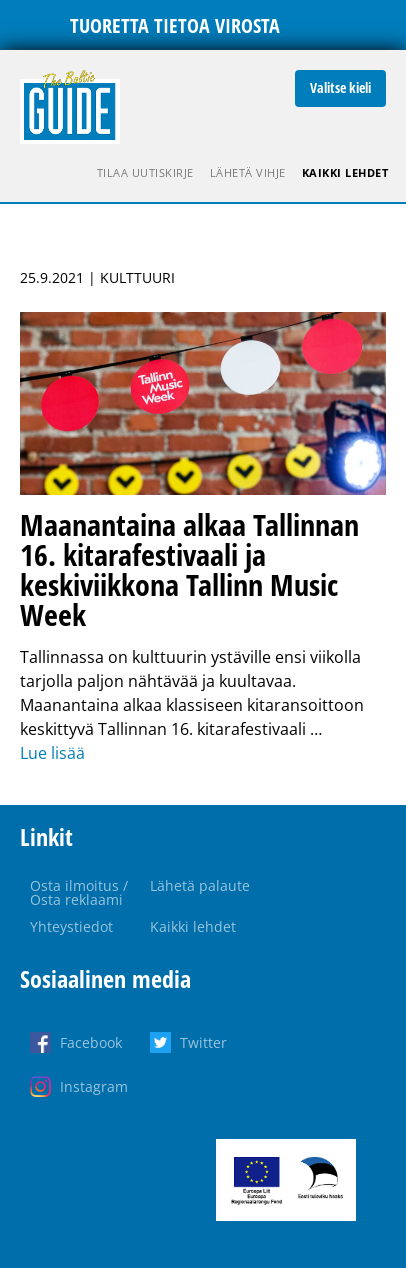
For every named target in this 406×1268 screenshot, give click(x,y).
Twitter (203, 1042)
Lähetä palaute (200, 885)
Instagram (94, 1086)
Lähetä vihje (248, 172)
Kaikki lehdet (345, 172)
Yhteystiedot (71, 926)
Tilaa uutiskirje (145, 172)
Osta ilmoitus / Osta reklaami (79, 892)
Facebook (91, 1042)
